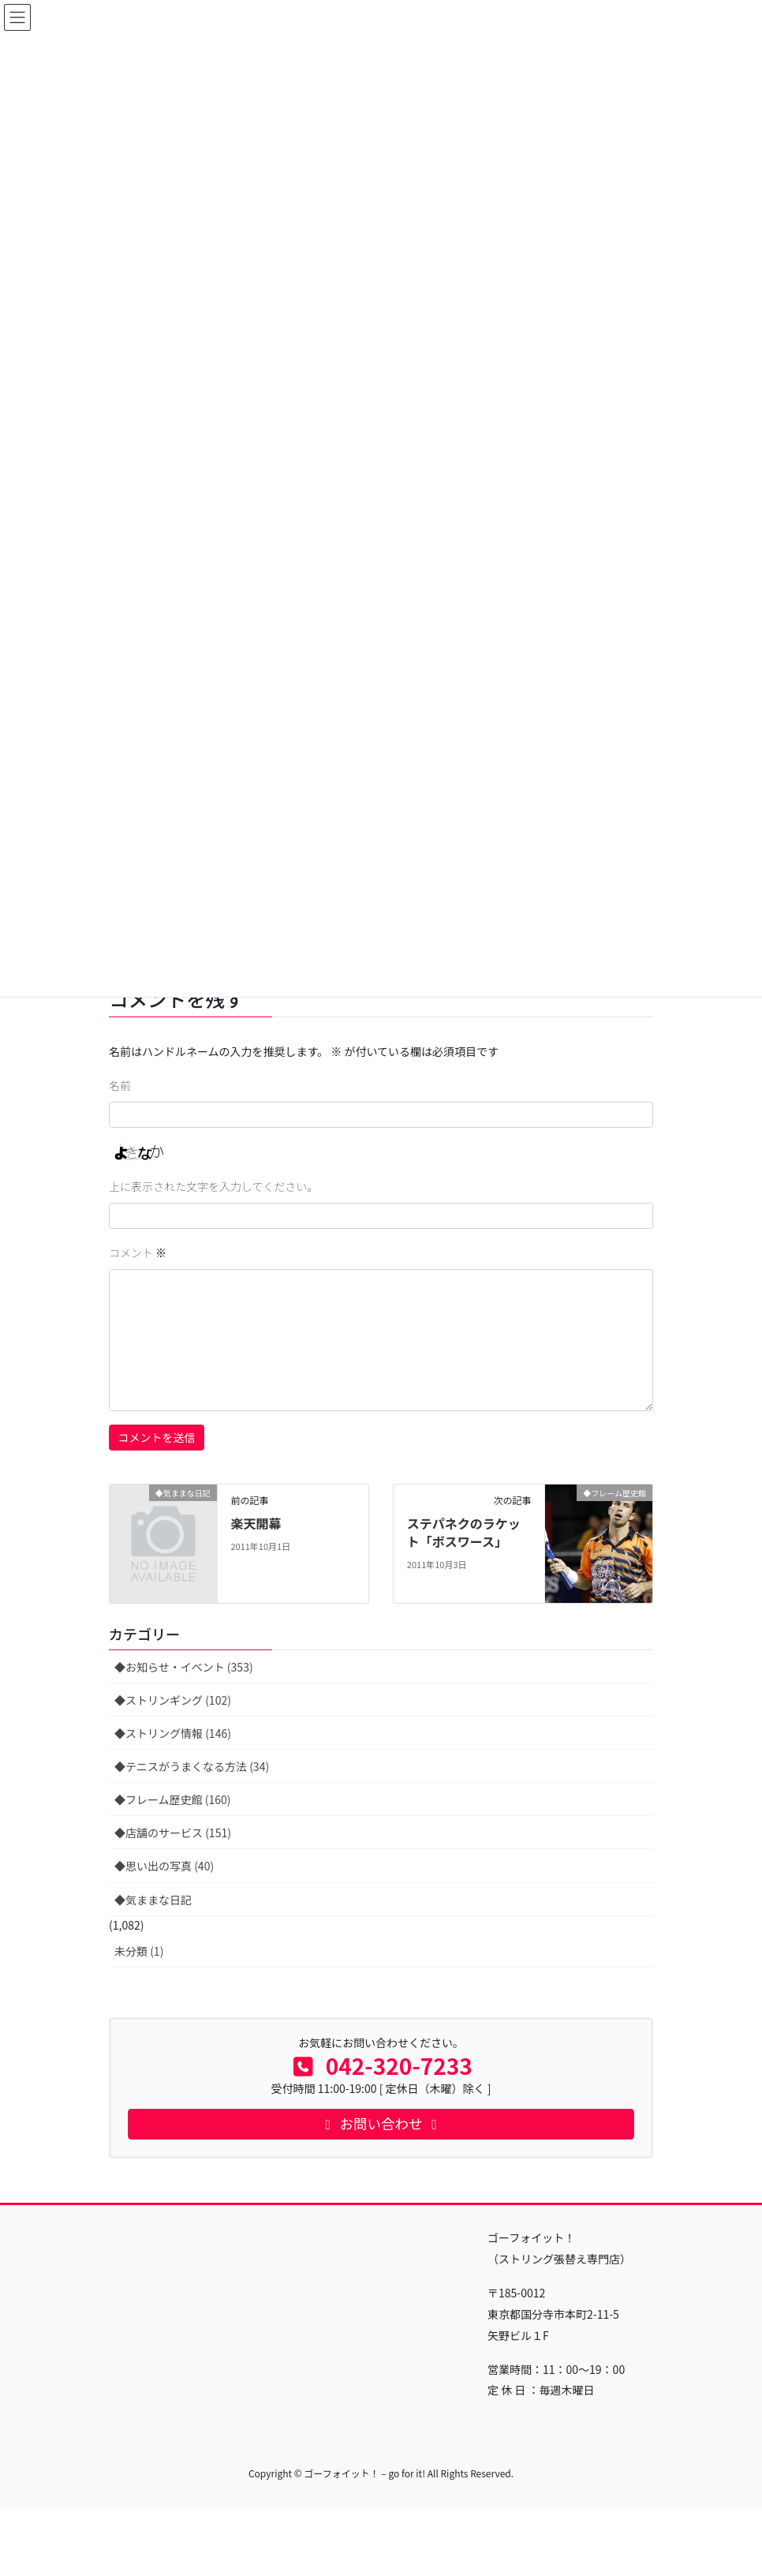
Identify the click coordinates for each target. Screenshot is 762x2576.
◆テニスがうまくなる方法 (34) (191, 1766)
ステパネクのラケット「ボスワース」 (464, 1532)
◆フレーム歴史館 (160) (172, 1799)
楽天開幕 (255, 1523)
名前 (120, 1085)
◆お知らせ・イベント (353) (183, 1667)
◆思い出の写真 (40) (164, 1866)
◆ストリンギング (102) (172, 1700)
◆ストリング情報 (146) (172, 1733)
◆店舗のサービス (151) (172, 1832)
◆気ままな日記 (153, 1900)
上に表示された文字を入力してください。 (213, 1186)
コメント (137, 1252)
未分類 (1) (138, 1951)
